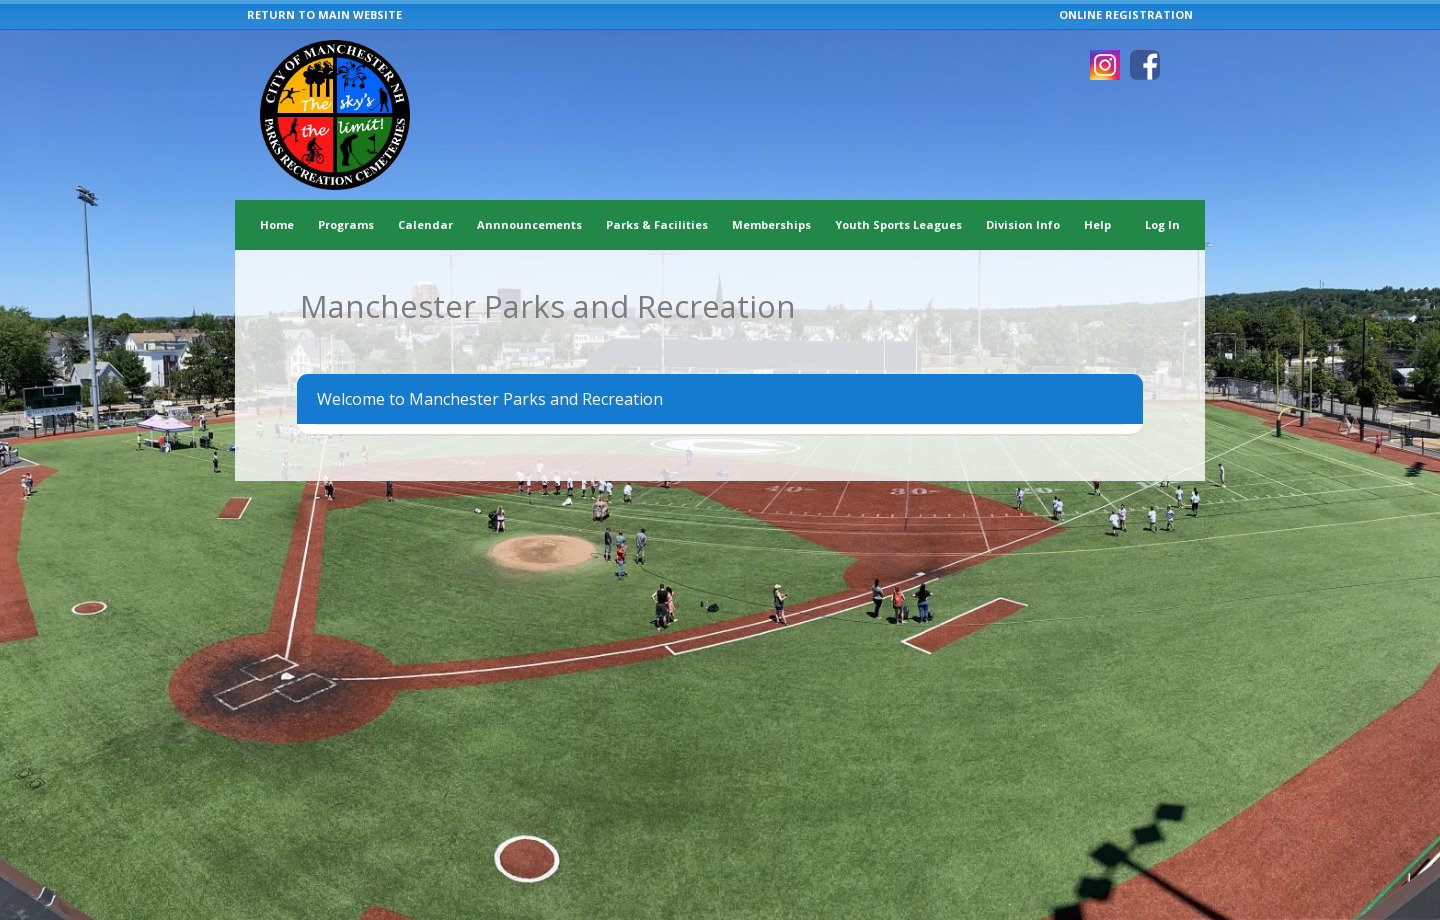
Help (1097, 224)
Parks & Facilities (657, 224)
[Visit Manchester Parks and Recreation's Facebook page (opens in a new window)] (1145, 65)
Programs (346, 224)
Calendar (425, 224)
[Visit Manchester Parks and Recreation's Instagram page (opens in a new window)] (1105, 65)
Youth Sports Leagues (898, 224)
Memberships (771, 224)
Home (277, 224)
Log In (1162, 224)
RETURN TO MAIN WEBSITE (324, 14)
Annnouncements (529, 224)
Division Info (1023, 224)
